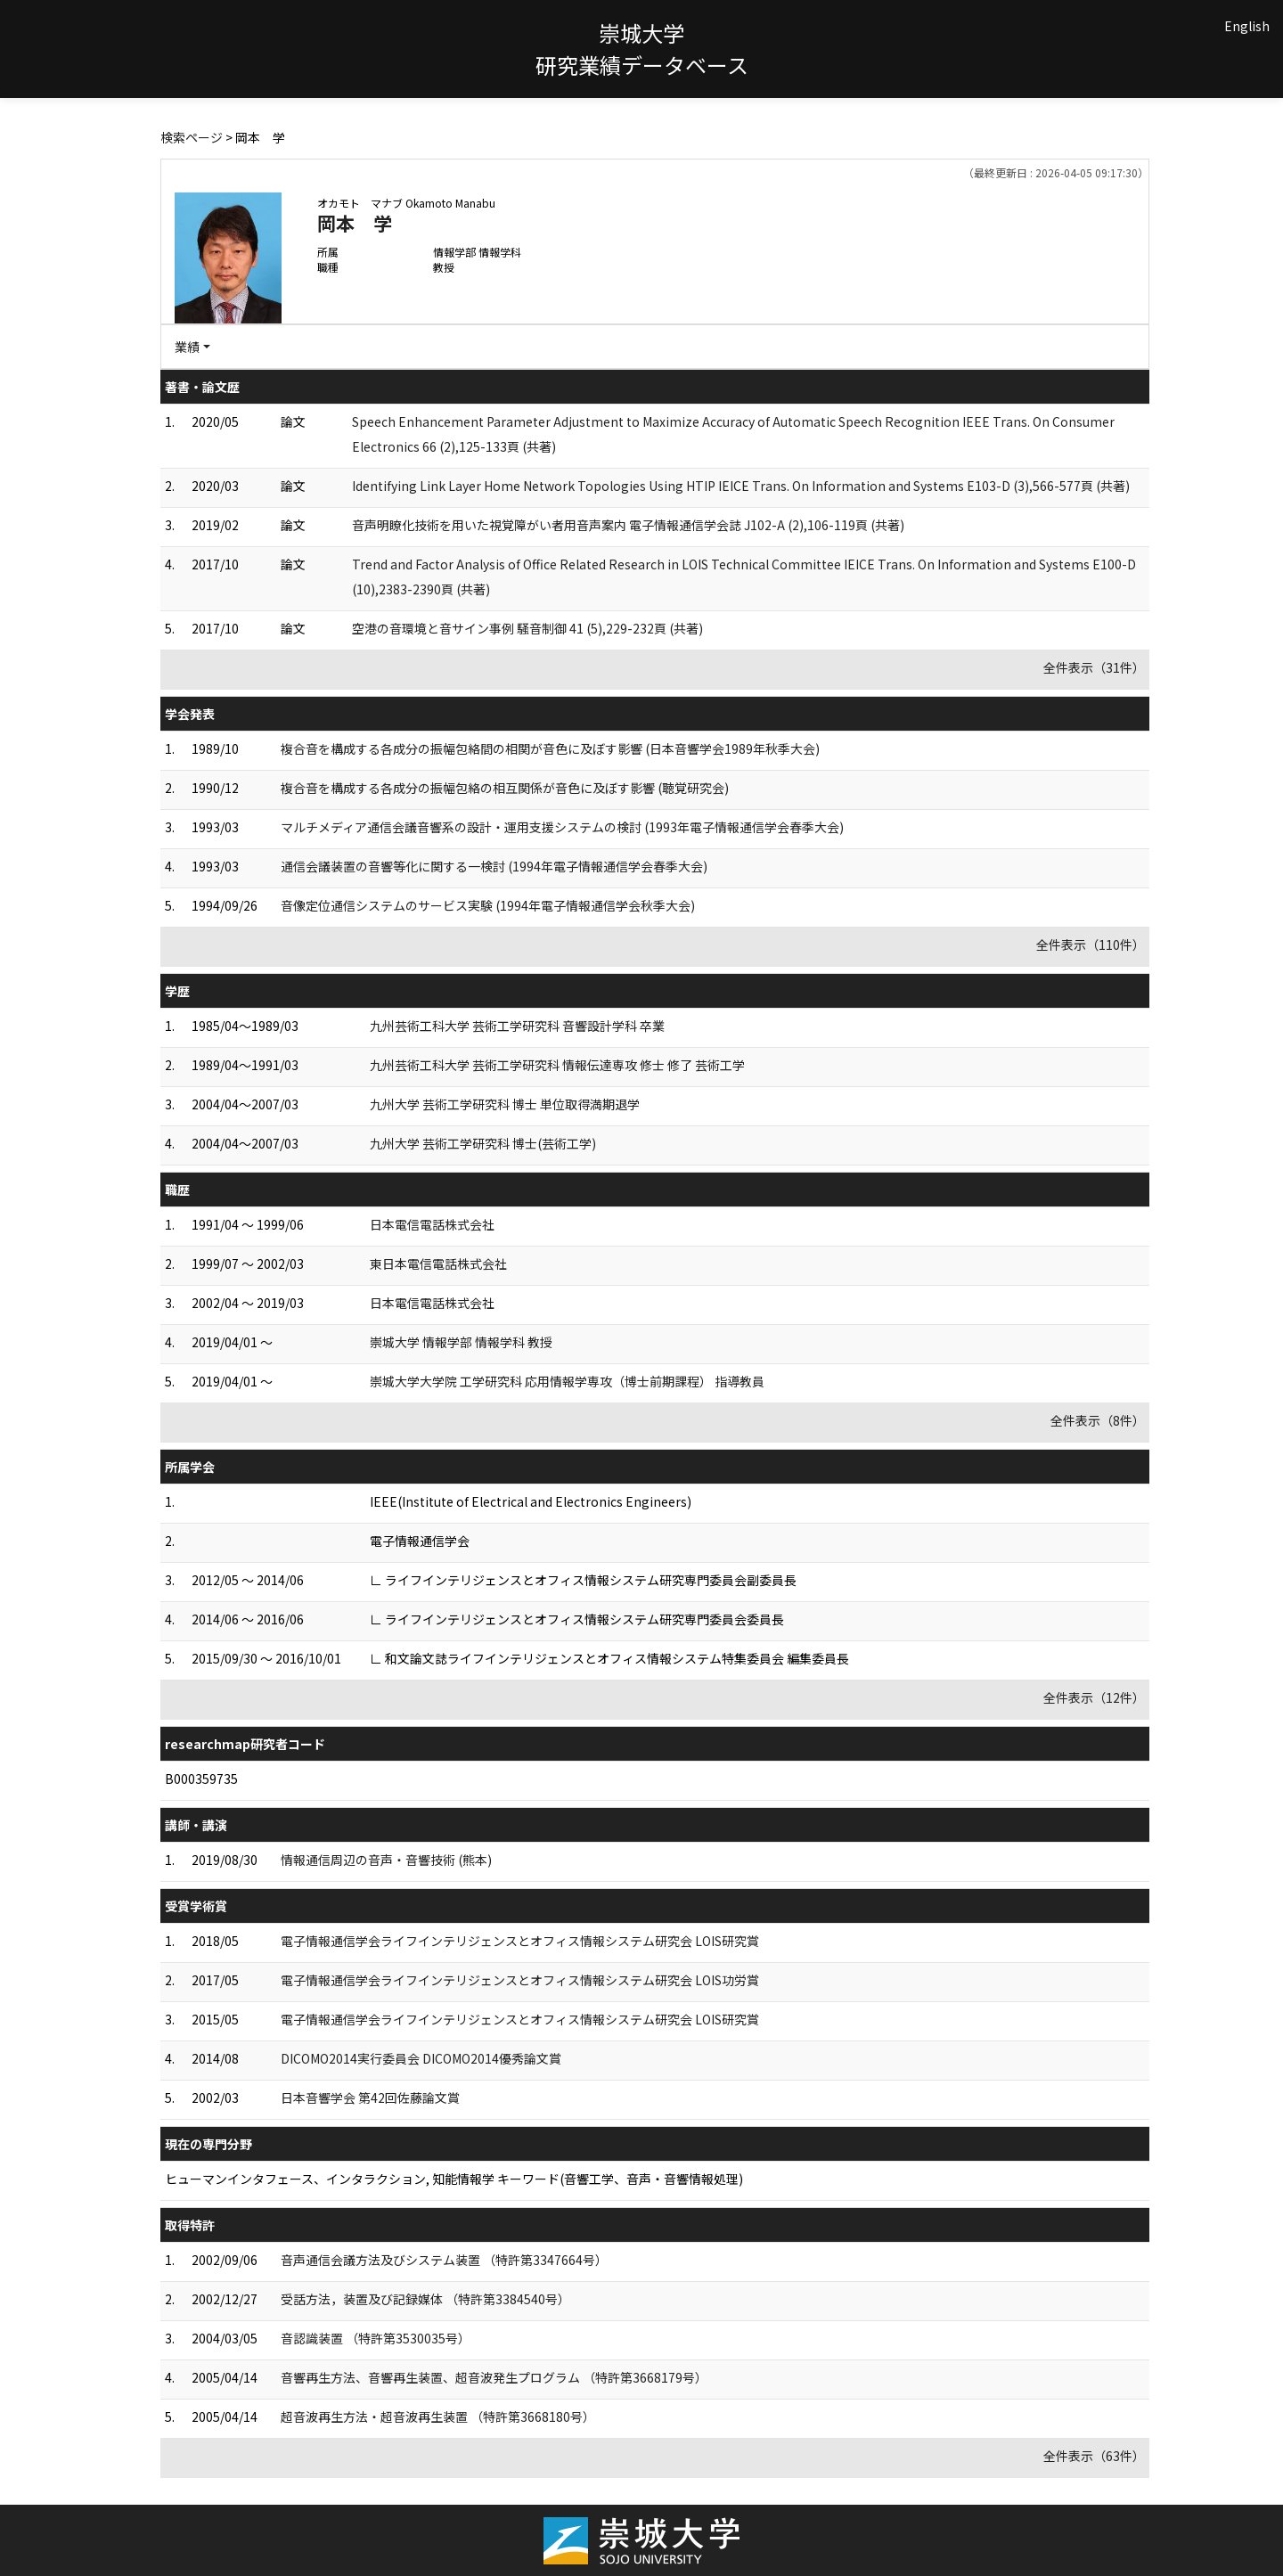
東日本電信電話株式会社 (438, 1263)
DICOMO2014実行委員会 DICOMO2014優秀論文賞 (421, 2058)
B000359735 (201, 1778)
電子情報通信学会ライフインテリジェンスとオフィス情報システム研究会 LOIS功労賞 (520, 1980)
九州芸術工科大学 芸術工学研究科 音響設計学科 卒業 (517, 1025)
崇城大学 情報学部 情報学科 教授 (461, 1342)
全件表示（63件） (1094, 2456)
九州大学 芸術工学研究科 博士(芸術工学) (483, 1143)
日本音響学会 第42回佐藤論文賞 (370, 2097)
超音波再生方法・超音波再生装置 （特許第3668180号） (438, 2416)
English (1247, 26)
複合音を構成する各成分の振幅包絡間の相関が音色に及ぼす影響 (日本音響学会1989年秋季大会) (550, 748)
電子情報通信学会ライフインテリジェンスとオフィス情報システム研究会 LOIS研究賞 (520, 1941)
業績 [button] (187, 347)
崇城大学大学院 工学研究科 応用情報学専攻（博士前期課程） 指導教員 (567, 1381)
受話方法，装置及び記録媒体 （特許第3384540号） (425, 2299)
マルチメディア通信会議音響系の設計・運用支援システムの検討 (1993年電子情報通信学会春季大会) (562, 827)
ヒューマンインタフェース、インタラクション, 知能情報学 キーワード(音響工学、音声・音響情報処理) (454, 2179)
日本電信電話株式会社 (432, 1224)
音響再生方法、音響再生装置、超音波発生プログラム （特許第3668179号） (494, 2377)
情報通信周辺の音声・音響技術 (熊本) (386, 1860)
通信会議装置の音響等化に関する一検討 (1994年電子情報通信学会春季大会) (494, 866)
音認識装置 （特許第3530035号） (375, 2338)
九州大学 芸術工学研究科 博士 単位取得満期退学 (505, 1104)
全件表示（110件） (1090, 944)
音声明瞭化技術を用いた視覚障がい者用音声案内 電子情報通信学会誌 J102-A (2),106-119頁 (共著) (628, 525)
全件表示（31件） (1094, 667)
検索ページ (191, 137)
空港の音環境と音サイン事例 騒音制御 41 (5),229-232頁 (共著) (527, 628)
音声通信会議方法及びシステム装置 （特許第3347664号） (444, 2260)
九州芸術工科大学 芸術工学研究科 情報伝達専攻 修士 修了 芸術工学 (557, 1065)
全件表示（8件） (1097, 1420)
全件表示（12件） (1094, 1697)
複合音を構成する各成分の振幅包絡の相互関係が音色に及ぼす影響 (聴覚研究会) (505, 788)
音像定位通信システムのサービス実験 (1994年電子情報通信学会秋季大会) (488, 905)
